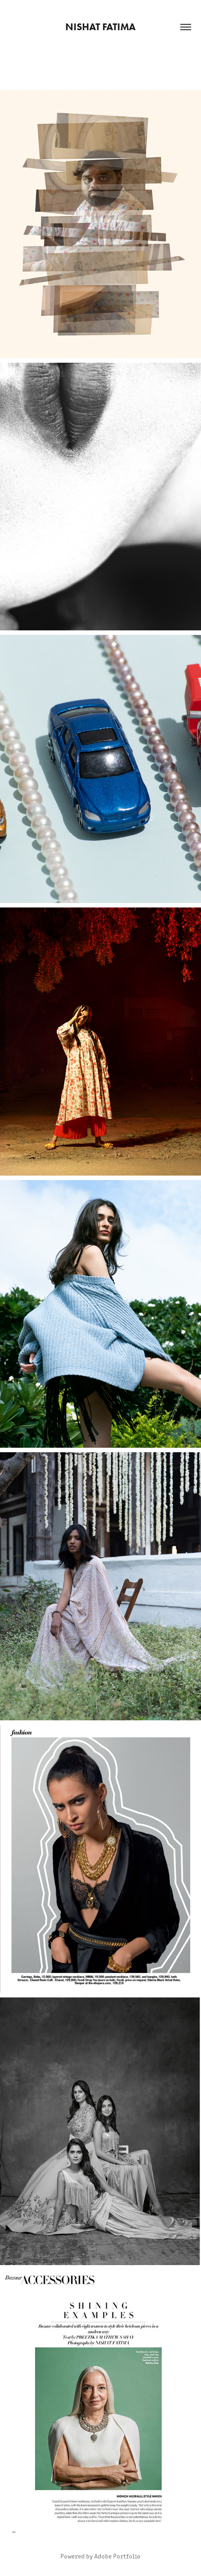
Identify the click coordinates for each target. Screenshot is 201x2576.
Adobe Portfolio (117, 2556)
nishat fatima (100, 27)
